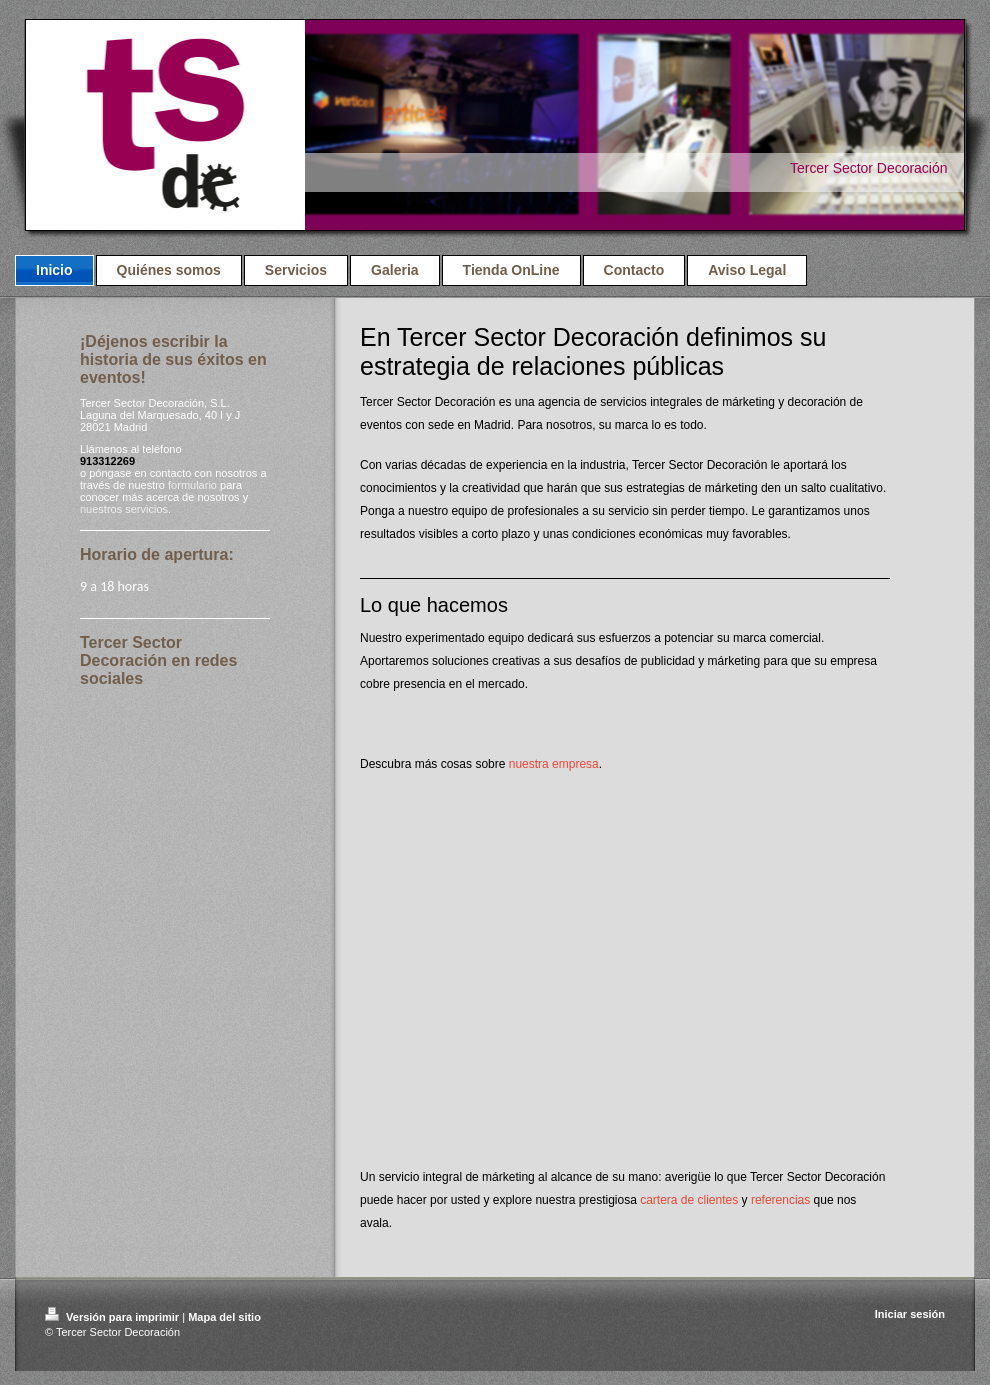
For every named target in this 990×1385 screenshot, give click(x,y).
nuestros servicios (124, 509)
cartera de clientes (689, 1200)
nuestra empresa (554, 764)
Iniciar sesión (910, 1314)
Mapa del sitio (224, 1317)
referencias (780, 1200)
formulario (192, 485)
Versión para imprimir (113, 1317)
